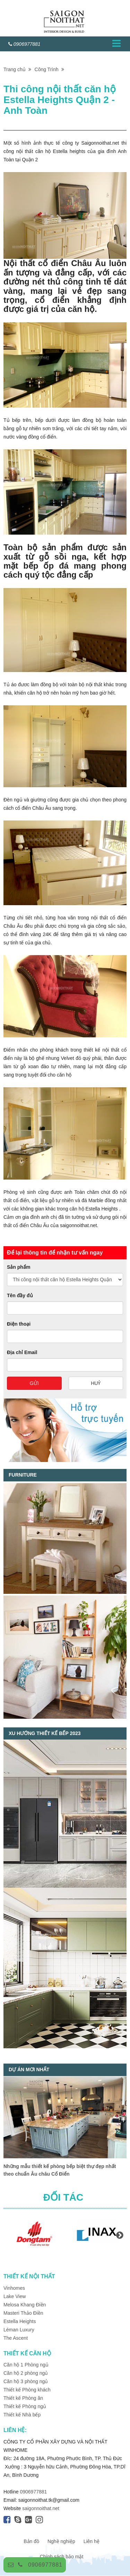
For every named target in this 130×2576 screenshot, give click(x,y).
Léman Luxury (18, 2329)
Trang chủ (17, 69)
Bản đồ (31, 2541)
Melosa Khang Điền (24, 2304)
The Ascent (15, 2338)
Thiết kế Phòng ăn (23, 2398)
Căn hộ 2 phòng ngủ (25, 2373)
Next (120, 2235)
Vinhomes (14, 2288)
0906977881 (45, 2565)
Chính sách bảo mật (62, 2556)
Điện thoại (19, 1324)
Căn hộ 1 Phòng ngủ (26, 2364)
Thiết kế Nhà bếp (22, 2414)
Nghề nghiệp (61, 2541)
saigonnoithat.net (40, 2508)
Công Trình (49, 69)
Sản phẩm (18, 1267)
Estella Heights (19, 2321)
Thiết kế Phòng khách (27, 2389)
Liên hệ (91, 2541)
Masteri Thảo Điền (23, 2313)
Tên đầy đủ (20, 1295)
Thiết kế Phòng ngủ (24, 2406)
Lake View (14, 2296)
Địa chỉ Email (22, 1352)
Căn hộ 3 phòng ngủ (25, 2381)
